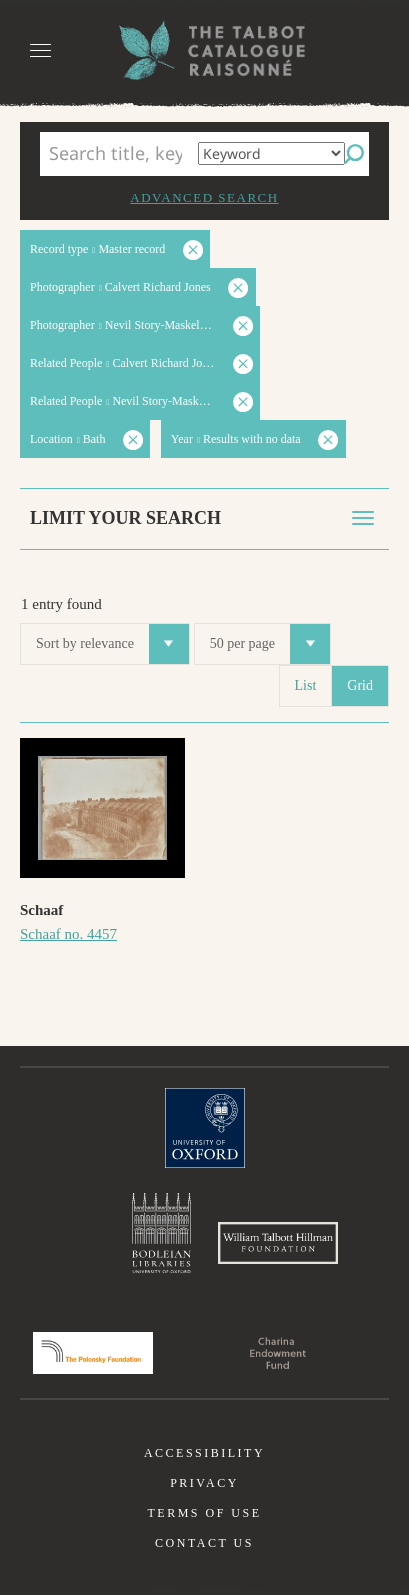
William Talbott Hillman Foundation (278, 1243)
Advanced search (204, 197)
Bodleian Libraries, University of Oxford (161, 1233)
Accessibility (204, 1453)
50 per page (270, 644)
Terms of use (204, 1513)
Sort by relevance (112, 644)
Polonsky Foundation (93, 1353)
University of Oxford (205, 1128)
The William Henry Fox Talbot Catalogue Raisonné (205, 50)
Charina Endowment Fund (278, 1353)
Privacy (204, 1483)
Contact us (204, 1543)
